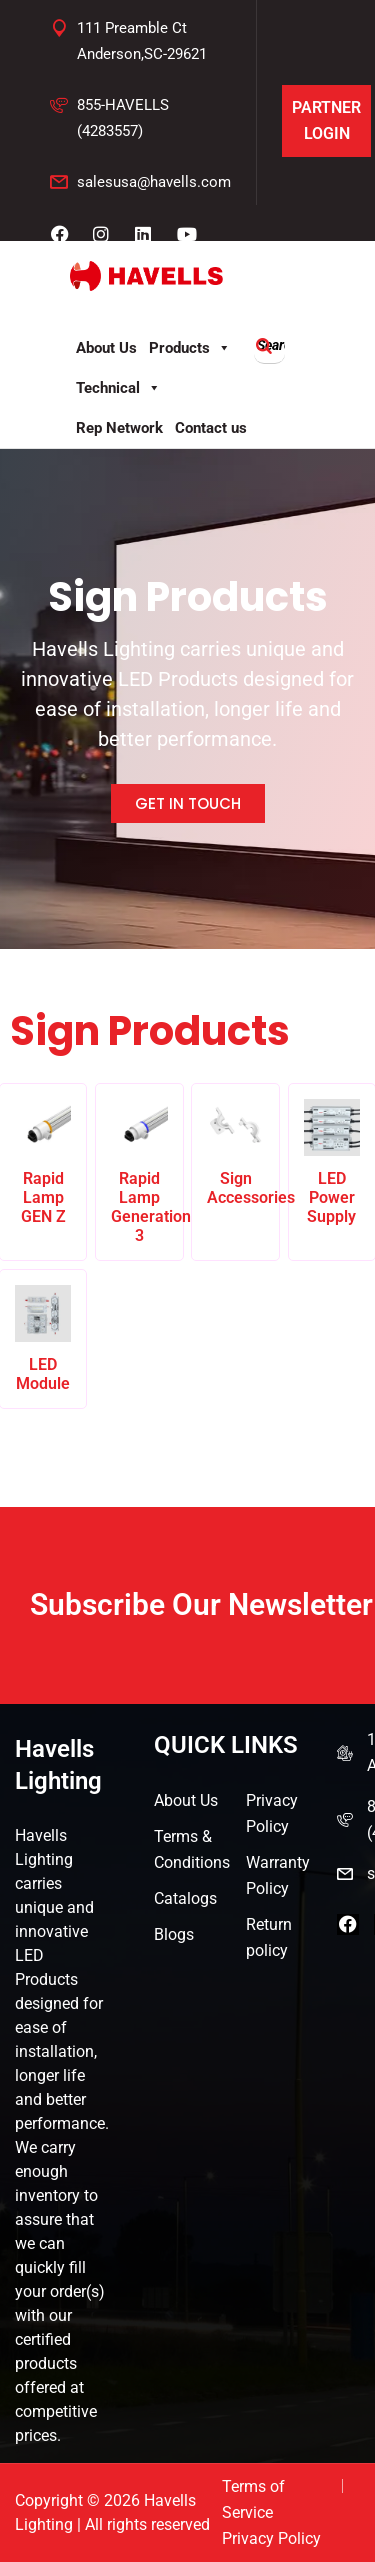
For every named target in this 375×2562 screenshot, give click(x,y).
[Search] (264, 346)
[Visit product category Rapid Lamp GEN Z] (43, 1162)
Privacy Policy (272, 1813)
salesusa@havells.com (154, 182)
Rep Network (119, 428)
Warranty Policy (278, 1875)
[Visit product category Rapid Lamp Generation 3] (139, 1172)
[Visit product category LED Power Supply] (332, 1162)
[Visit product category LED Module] (43, 1339)
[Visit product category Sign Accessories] (235, 1153)
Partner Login (326, 120)
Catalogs (185, 1898)
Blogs (174, 1934)
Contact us (211, 428)
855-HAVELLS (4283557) (123, 118)
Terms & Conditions (192, 1849)
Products (190, 348)
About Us (106, 348)
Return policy (269, 1937)
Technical (118, 388)
